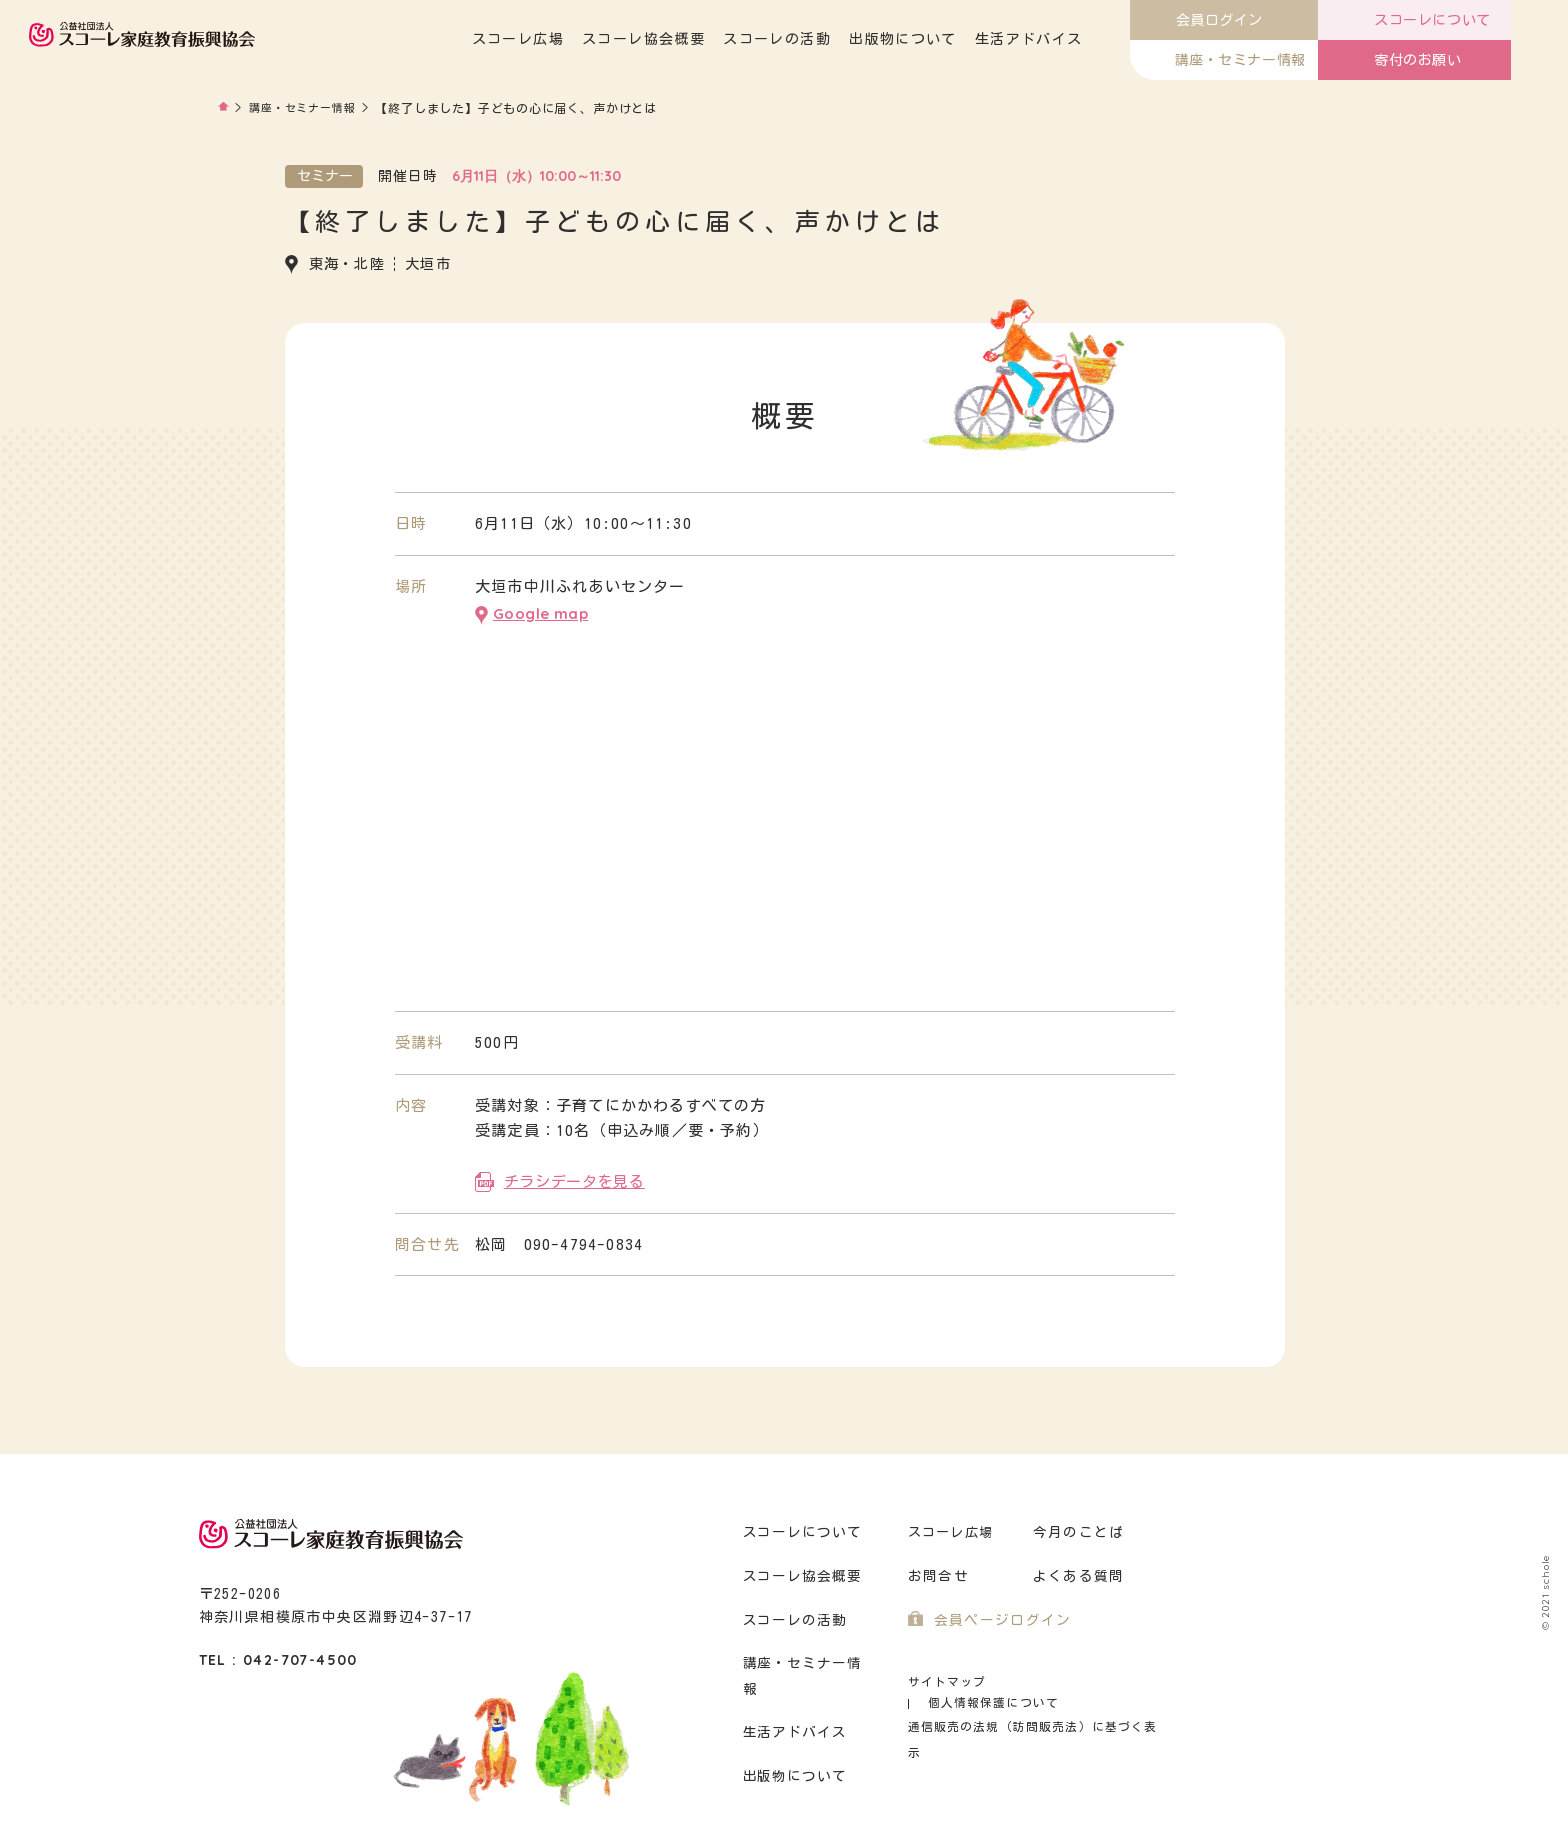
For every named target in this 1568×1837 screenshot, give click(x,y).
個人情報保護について (1075, 1677)
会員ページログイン (998, 1616)
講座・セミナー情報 (307, 108)
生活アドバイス (1086, 39)
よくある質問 (1076, 1572)
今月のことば (1076, 1528)
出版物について (960, 39)
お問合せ (936, 1572)
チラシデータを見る (573, 1177)
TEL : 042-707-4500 (278, 1656)
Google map (540, 611)
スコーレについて (800, 1528)
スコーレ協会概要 (700, 39)
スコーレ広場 (575, 39)
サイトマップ (944, 1677)
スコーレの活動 (835, 39)
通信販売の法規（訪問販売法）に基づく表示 (1029, 1701)
